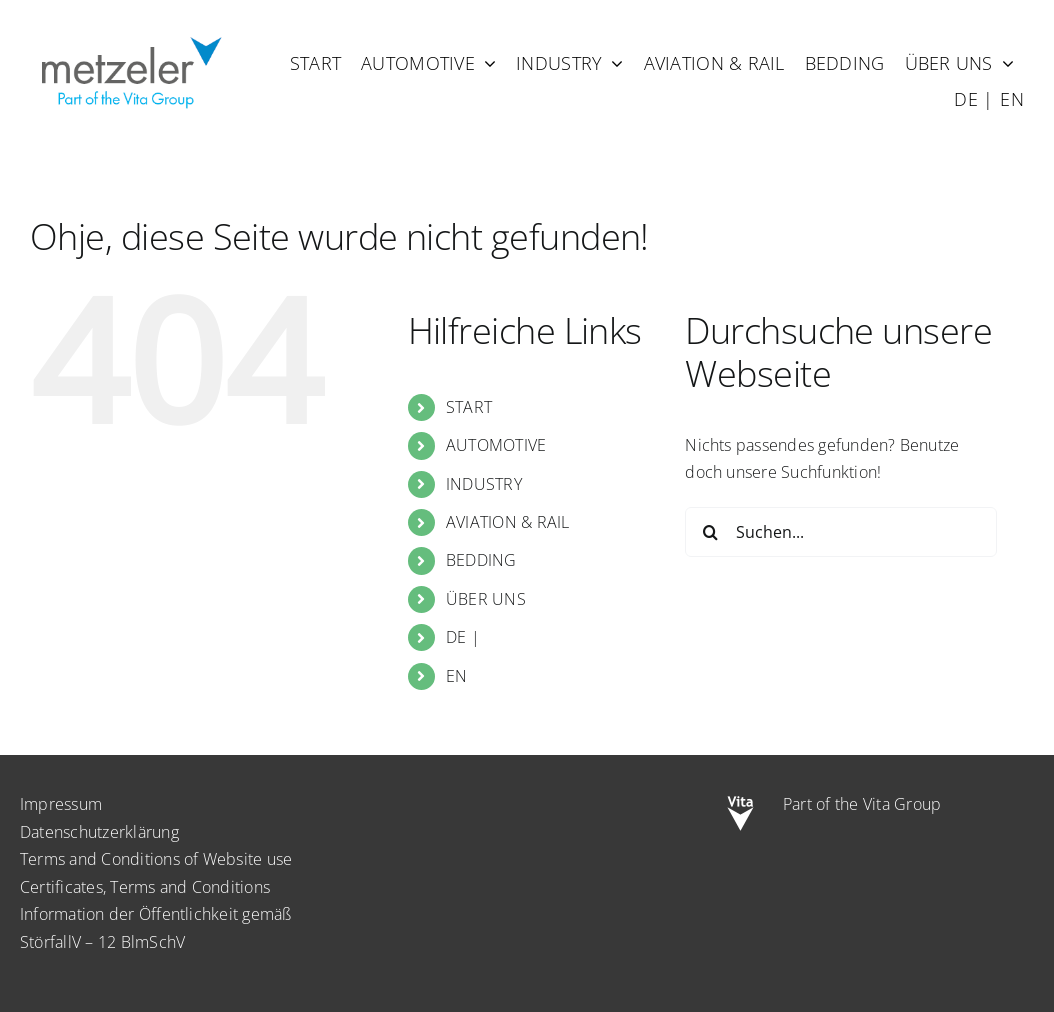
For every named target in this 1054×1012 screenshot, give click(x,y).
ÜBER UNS (486, 599)
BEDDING (481, 560)
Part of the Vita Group (862, 804)
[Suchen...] (840, 532)
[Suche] (710, 532)
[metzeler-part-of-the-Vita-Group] (130, 33)
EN (456, 676)
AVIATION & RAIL (508, 522)
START (469, 407)
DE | (463, 637)
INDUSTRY (484, 484)
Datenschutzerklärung (99, 832)
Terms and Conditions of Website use (156, 859)
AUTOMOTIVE (496, 445)
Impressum (61, 804)
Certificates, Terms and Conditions (145, 887)
